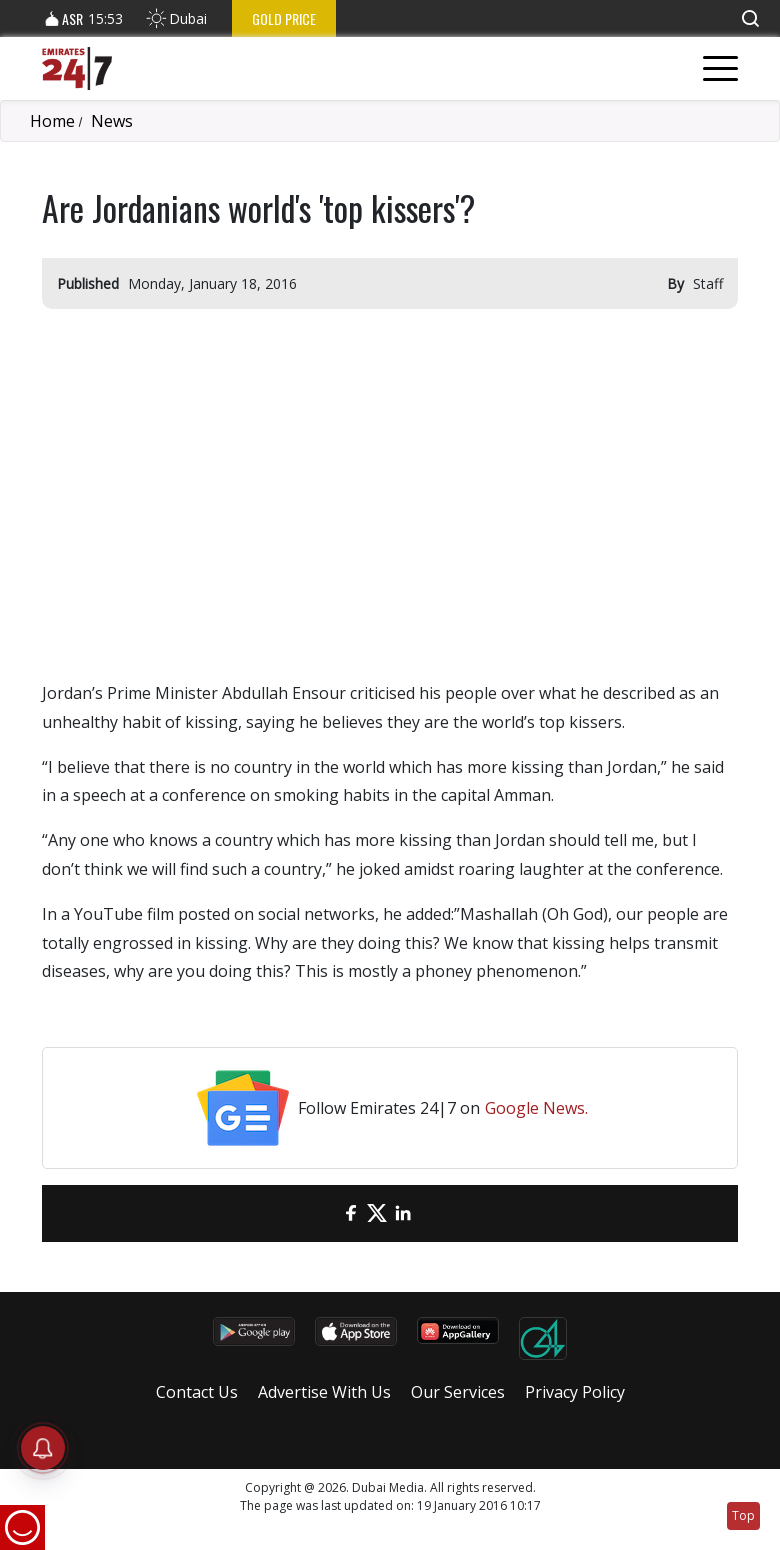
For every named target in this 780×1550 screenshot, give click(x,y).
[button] (750, 18)
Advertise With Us (324, 1392)
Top (743, 1515)
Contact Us (197, 1392)
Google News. (536, 1108)
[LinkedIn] (403, 1213)
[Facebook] (351, 1213)
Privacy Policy (575, 1392)
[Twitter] (377, 1213)
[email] (325, 1213)
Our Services (458, 1392)
